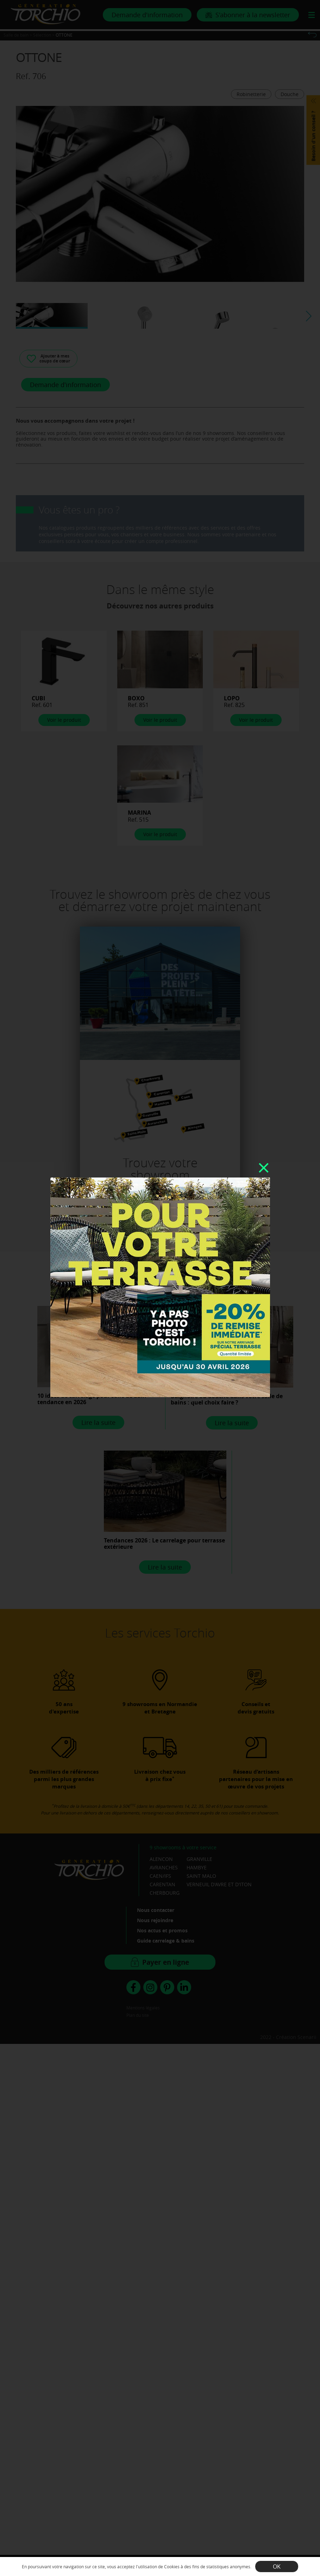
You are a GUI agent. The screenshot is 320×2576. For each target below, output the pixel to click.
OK (277, 2566)
